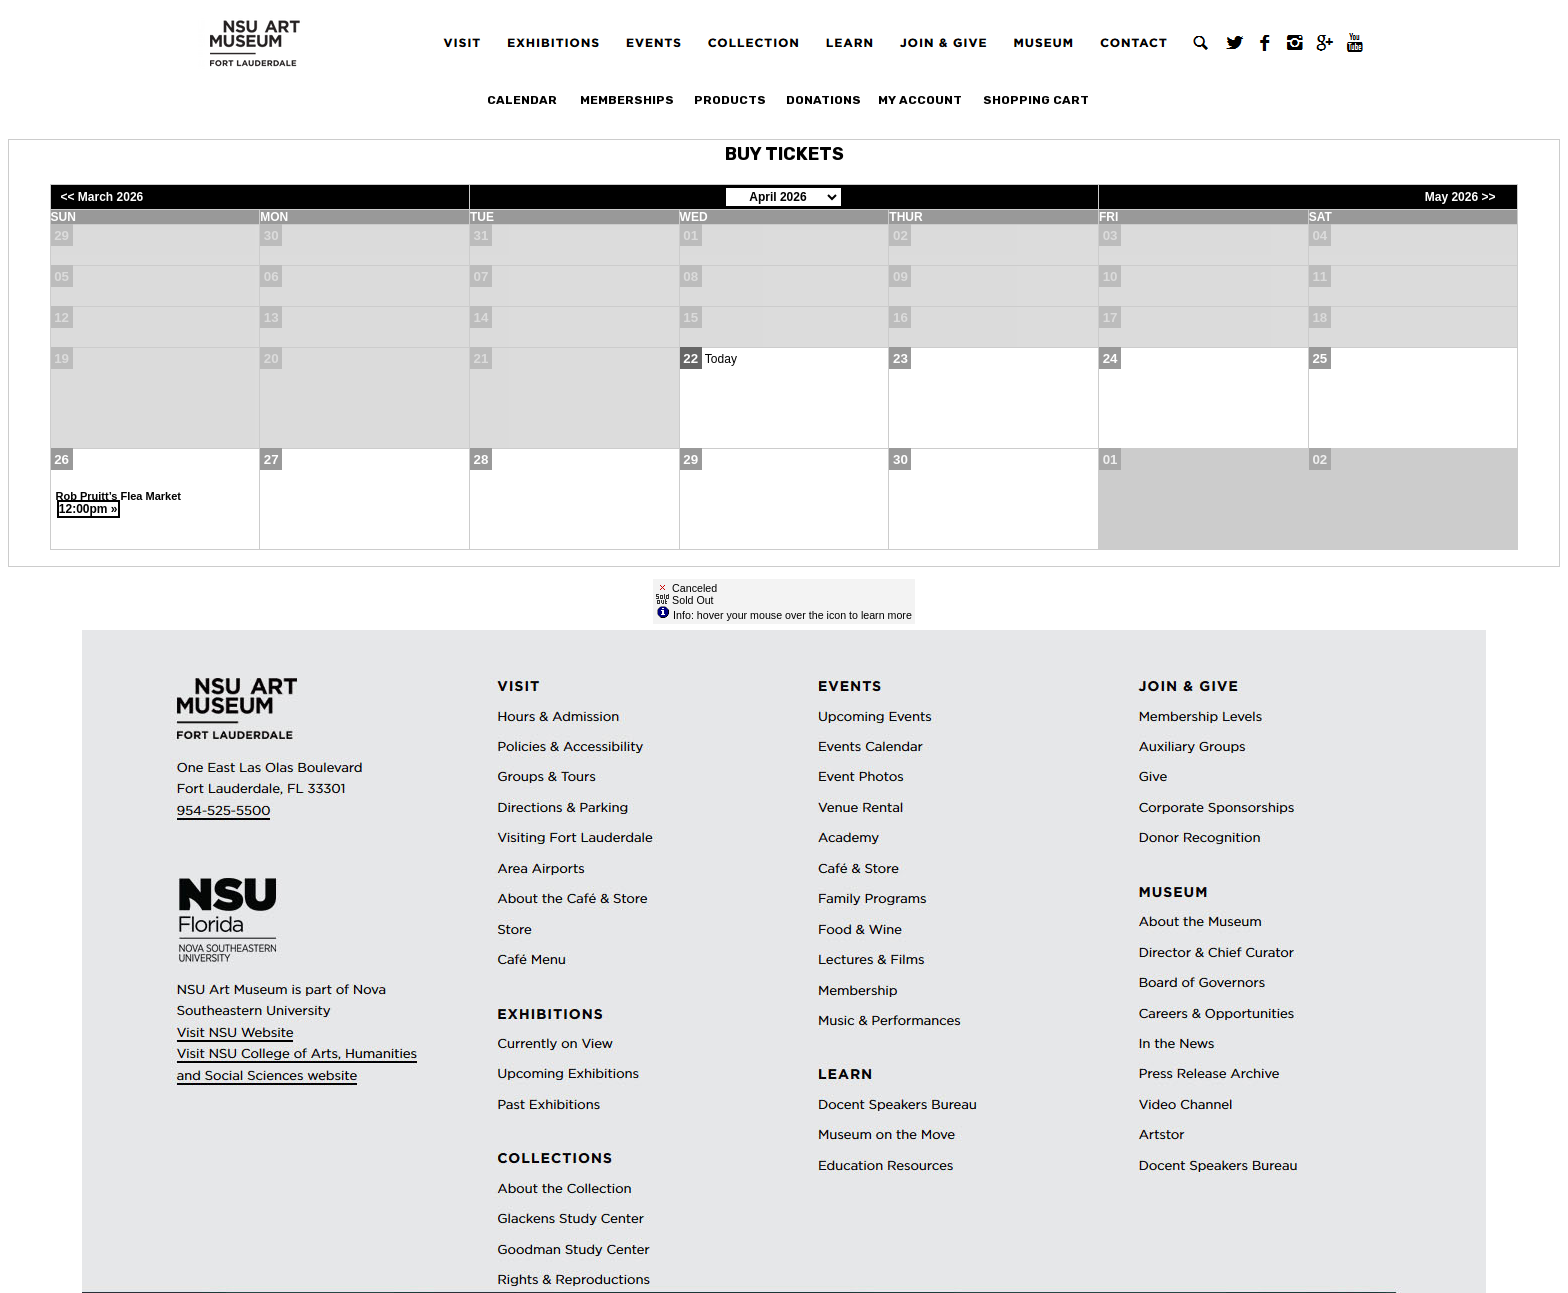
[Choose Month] (783, 197)
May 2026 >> (1460, 197)
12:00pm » (88, 509)
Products (730, 100)
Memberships (627, 100)
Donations (823, 100)
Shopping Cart (1036, 100)
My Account (920, 100)
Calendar (522, 100)
